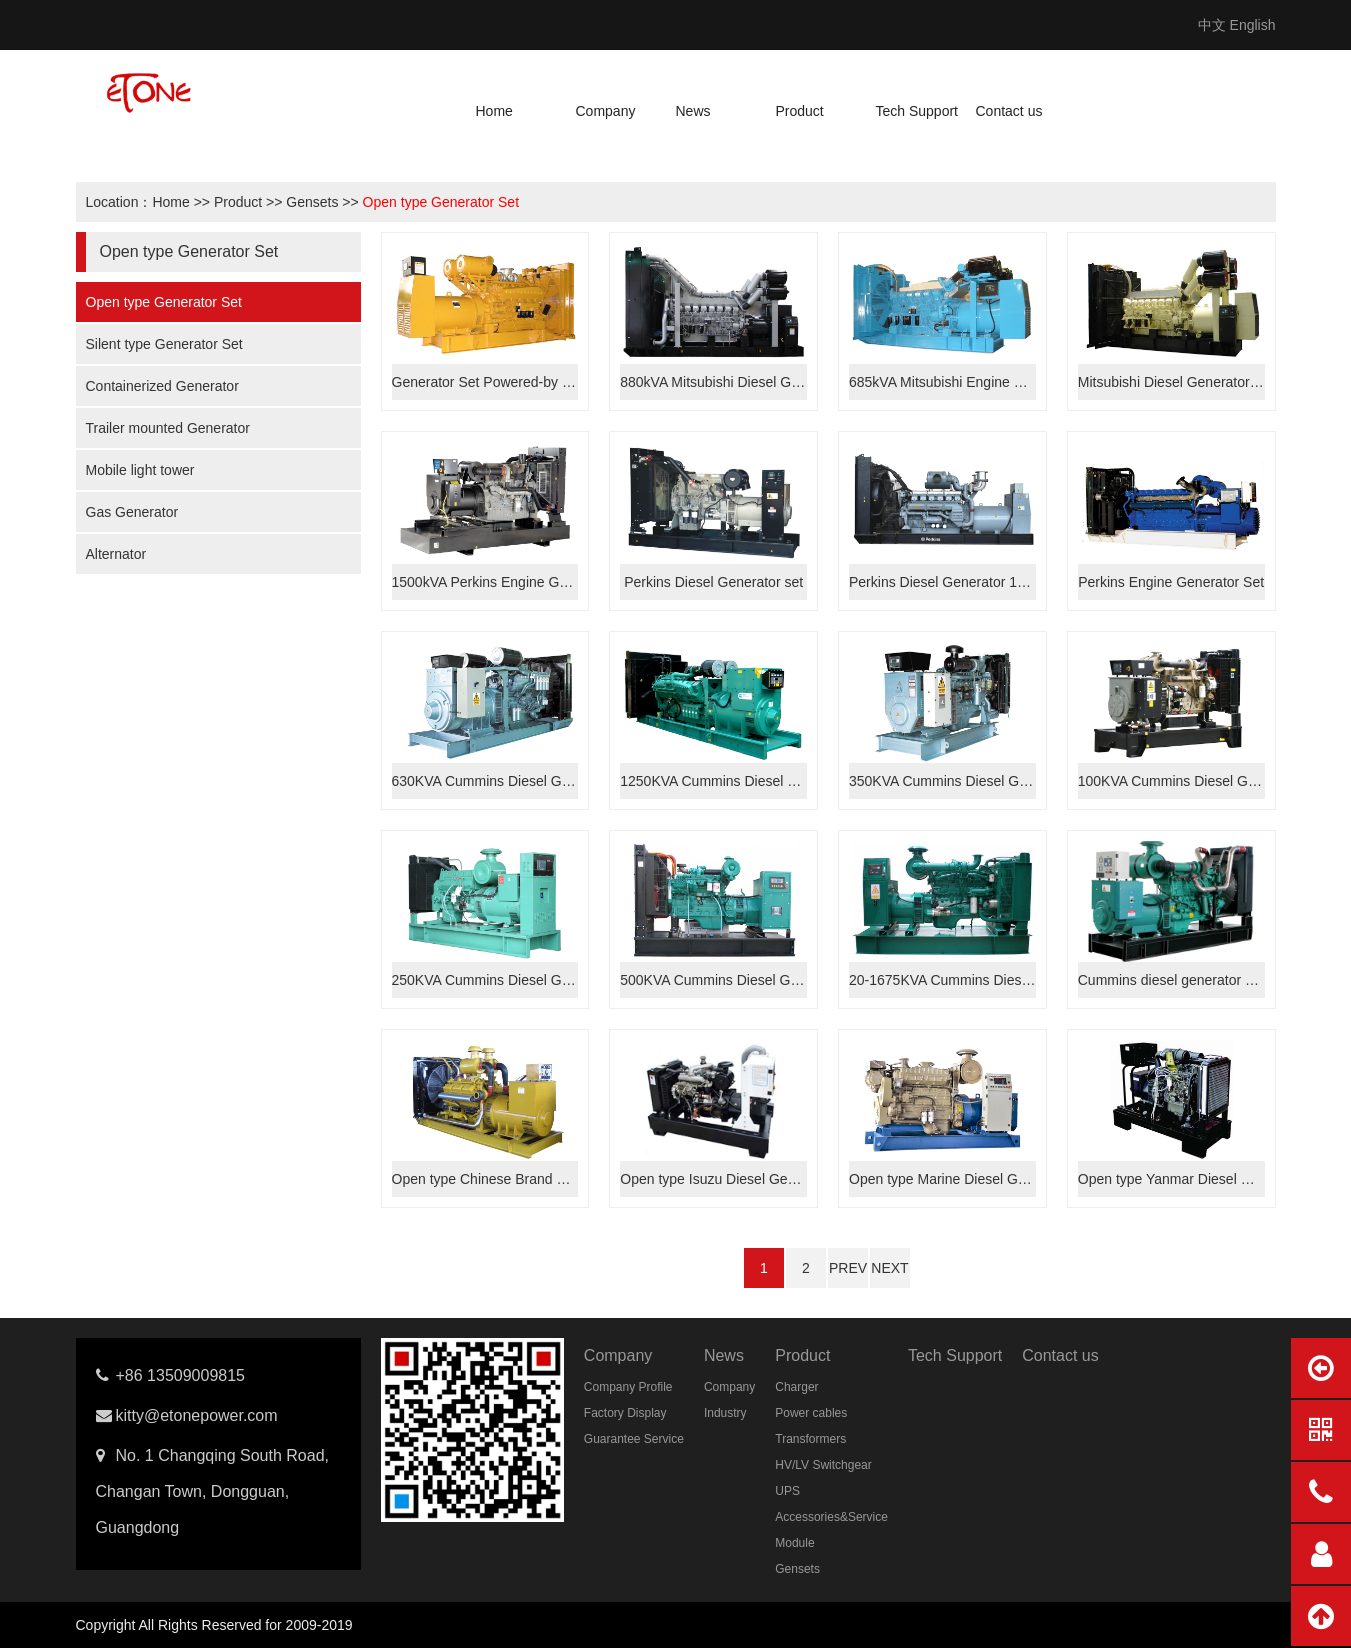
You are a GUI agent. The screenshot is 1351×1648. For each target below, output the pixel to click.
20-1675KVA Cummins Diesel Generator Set (986, 980)
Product (800, 111)
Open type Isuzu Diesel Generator (726, 1179)
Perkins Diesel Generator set (713, 582)
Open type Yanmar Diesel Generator (1191, 1179)
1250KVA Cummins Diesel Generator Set (747, 781)
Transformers (810, 1439)
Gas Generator (132, 512)
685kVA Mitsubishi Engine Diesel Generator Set (996, 382)
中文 (1212, 25)
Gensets (312, 202)
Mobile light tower (140, 470)
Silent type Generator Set (164, 344)
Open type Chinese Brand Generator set (517, 1179)
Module (794, 1543)
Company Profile (628, 1387)
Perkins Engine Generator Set (1171, 582)
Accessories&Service (831, 1517)
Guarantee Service (634, 1439)
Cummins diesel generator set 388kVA (1197, 980)
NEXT (889, 1268)
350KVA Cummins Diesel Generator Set (972, 781)
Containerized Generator (162, 386)
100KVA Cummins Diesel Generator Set (1201, 781)
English (1253, 25)
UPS (787, 1491)
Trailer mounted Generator (168, 428)
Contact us (1009, 111)
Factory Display (625, 1413)
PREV (848, 1268)
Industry (725, 1413)
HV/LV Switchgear (823, 1465)
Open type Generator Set (441, 202)
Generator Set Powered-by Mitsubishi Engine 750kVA (558, 382)
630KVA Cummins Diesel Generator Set (515, 781)
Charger (796, 1387)
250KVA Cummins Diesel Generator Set (515, 980)
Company (606, 111)
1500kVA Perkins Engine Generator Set (514, 582)
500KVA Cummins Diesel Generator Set (743, 980)
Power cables (811, 1413)
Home (494, 111)
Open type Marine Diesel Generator (959, 1179)
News (693, 111)
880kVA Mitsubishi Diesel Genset (722, 382)
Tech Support (917, 111)
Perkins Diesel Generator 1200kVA (957, 582)
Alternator (116, 554)
